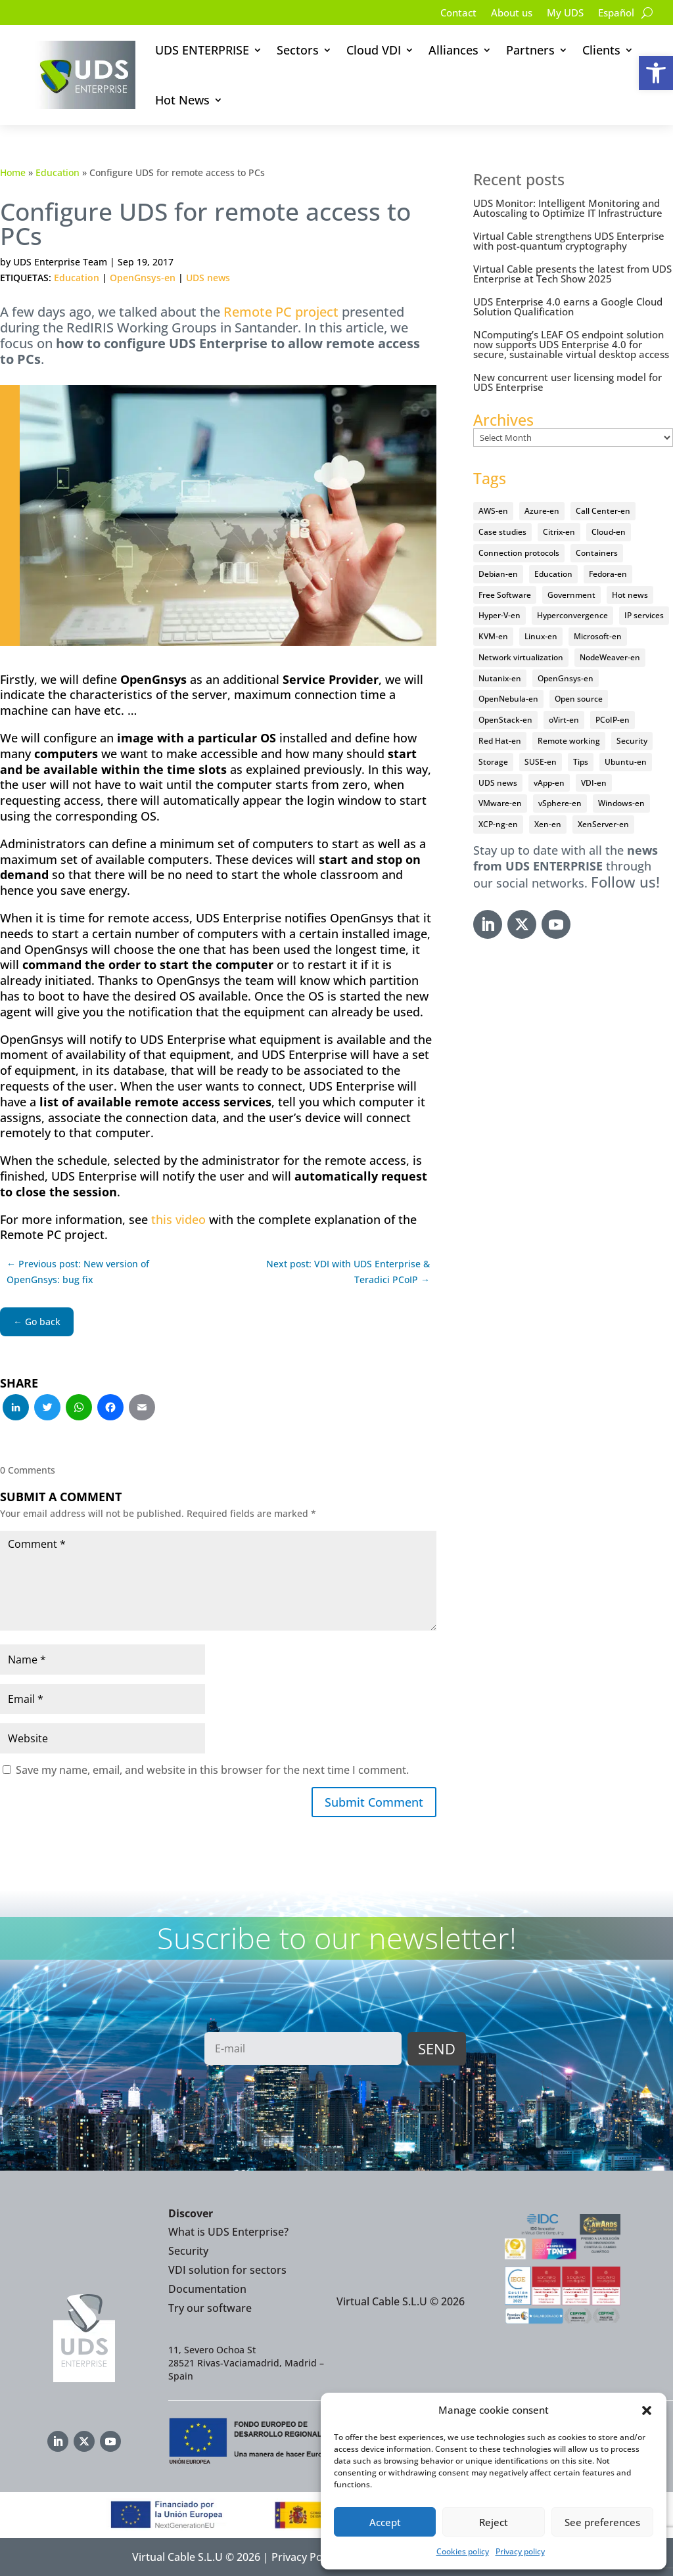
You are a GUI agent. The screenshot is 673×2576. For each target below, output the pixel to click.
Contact (448, 14)
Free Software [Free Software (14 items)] (504, 594)
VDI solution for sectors (227, 2270)
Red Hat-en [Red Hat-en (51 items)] (499, 740)
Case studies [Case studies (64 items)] (502, 531)
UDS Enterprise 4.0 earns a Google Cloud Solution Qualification (567, 306)
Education (57, 172)
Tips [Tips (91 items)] (580, 761)
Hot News (182, 100)
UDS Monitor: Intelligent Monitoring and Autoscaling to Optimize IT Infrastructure (567, 207)
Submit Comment (374, 1802)
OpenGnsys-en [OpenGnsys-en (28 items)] (565, 678)
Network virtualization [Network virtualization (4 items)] (520, 657)
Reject (493, 2522)
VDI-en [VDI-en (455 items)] (594, 782)
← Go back (36, 1321)
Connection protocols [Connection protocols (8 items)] (518, 552)
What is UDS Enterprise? (228, 2232)
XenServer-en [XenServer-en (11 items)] (603, 824)
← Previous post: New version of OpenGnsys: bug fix (78, 1271)
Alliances (453, 50)
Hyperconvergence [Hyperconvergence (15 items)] (572, 615)
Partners (530, 50)
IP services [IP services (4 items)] (644, 615)
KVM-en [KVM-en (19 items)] (493, 636)
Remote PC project (280, 312)
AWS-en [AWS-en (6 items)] (493, 510)
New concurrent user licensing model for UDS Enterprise (567, 382)
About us (504, 14)
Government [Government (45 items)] (571, 594)
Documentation (207, 2289)
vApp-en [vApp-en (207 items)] (549, 782)
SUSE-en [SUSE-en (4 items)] (540, 761)
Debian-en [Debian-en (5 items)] (498, 573)
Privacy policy (520, 2551)
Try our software (210, 2308)
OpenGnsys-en (142, 277)
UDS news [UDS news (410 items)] (497, 782)
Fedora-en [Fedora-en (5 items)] (608, 573)
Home (13, 172)
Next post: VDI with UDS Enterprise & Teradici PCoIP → (348, 1271)
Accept (385, 2522)
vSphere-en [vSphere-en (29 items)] (560, 803)
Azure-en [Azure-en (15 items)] (541, 510)
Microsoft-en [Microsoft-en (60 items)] (598, 636)
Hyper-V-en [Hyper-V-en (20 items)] (499, 615)
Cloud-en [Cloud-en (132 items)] (609, 531)
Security (188, 2251)
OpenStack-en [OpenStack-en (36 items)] (505, 719)
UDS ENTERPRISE (202, 50)
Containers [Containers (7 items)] (597, 552)
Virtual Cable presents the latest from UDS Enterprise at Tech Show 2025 (572, 273)
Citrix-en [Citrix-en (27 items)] (559, 531)
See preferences (602, 2522)
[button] (656, 73)
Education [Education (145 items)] (553, 573)
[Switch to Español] (614, 15)
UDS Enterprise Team (60, 262)
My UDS (560, 14)
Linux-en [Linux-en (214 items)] (540, 636)
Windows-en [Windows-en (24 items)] (621, 803)
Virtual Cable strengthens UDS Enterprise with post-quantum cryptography (568, 240)
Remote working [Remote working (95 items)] (569, 740)
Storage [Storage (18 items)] (493, 761)
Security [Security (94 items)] (631, 740)
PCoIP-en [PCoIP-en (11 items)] (612, 719)
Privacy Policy (304, 2557)
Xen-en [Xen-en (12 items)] (547, 824)
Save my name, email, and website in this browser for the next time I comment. (212, 1770)
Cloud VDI (373, 50)
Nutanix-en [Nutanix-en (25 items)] (499, 678)
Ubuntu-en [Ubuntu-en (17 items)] (626, 761)
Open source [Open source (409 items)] (579, 698)
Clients (601, 50)
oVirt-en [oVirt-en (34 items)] (564, 719)
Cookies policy (462, 2551)
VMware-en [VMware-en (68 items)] (500, 803)
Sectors (298, 50)
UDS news (208, 277)
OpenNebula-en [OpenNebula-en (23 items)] (508, 698)
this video (178, 1219)
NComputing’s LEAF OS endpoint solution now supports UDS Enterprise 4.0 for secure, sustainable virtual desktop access (571, 344)
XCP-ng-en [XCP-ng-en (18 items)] (498, 824)
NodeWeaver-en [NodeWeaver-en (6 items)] (610, 657)
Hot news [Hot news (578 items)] (630, 594)
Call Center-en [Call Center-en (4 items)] (603, 510)
